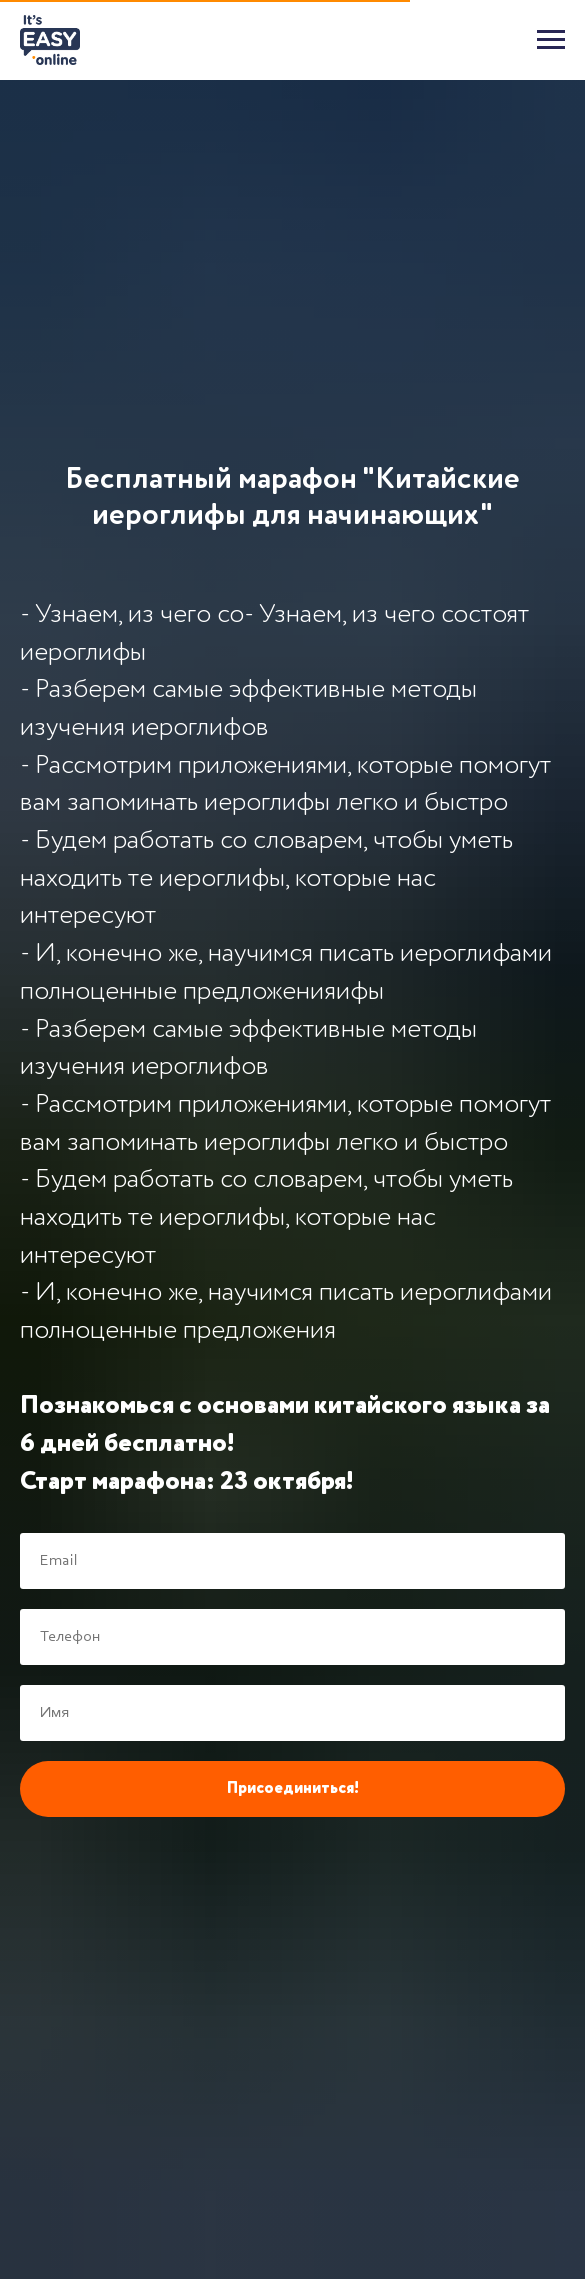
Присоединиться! (293, 1789)
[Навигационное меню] (551, 40)
